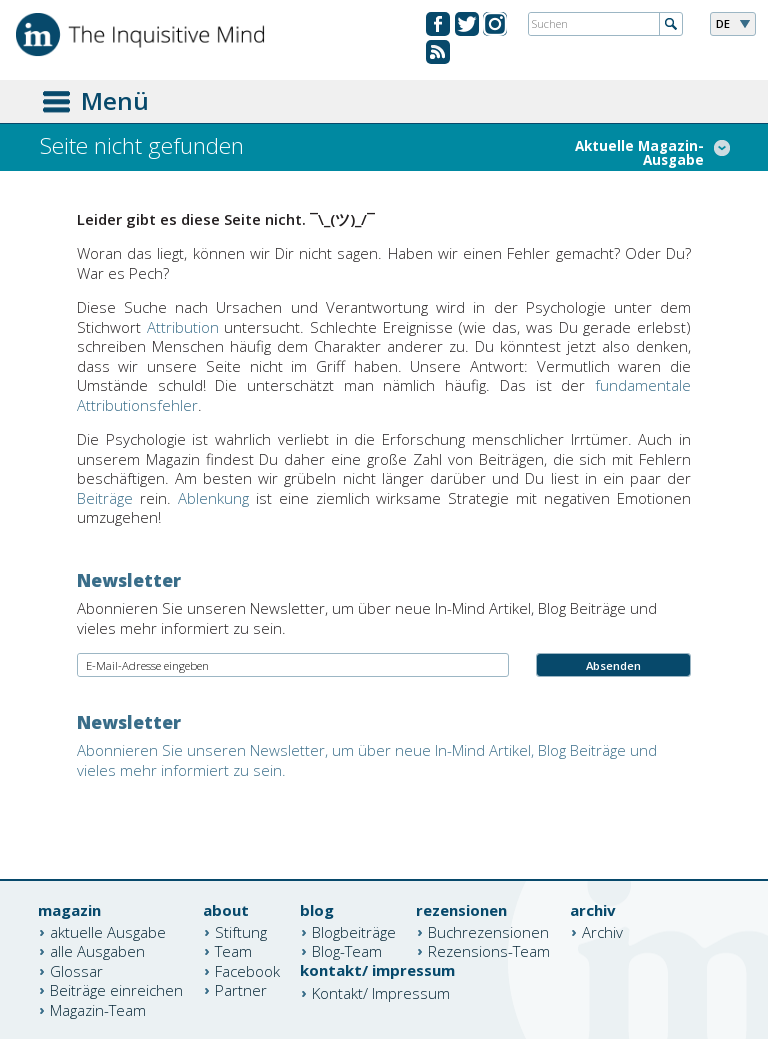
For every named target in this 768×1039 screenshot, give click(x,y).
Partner (241, 990)
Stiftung (241, 931)
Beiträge (105, 498)
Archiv (602, 931)
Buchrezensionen (488, 931)
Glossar (76, 970)
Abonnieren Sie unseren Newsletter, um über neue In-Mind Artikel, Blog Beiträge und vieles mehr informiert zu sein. (367, 760)
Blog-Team (347, 951)
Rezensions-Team (489, 951)
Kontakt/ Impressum (381, 992)
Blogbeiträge (354, 931)
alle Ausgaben (97, 951)
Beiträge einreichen (116, 990)
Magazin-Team (98, 1009)
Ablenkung (213, 498)
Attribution (183, 327)
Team (233, 951)
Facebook (247, 970)
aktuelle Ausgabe (108, 931)
